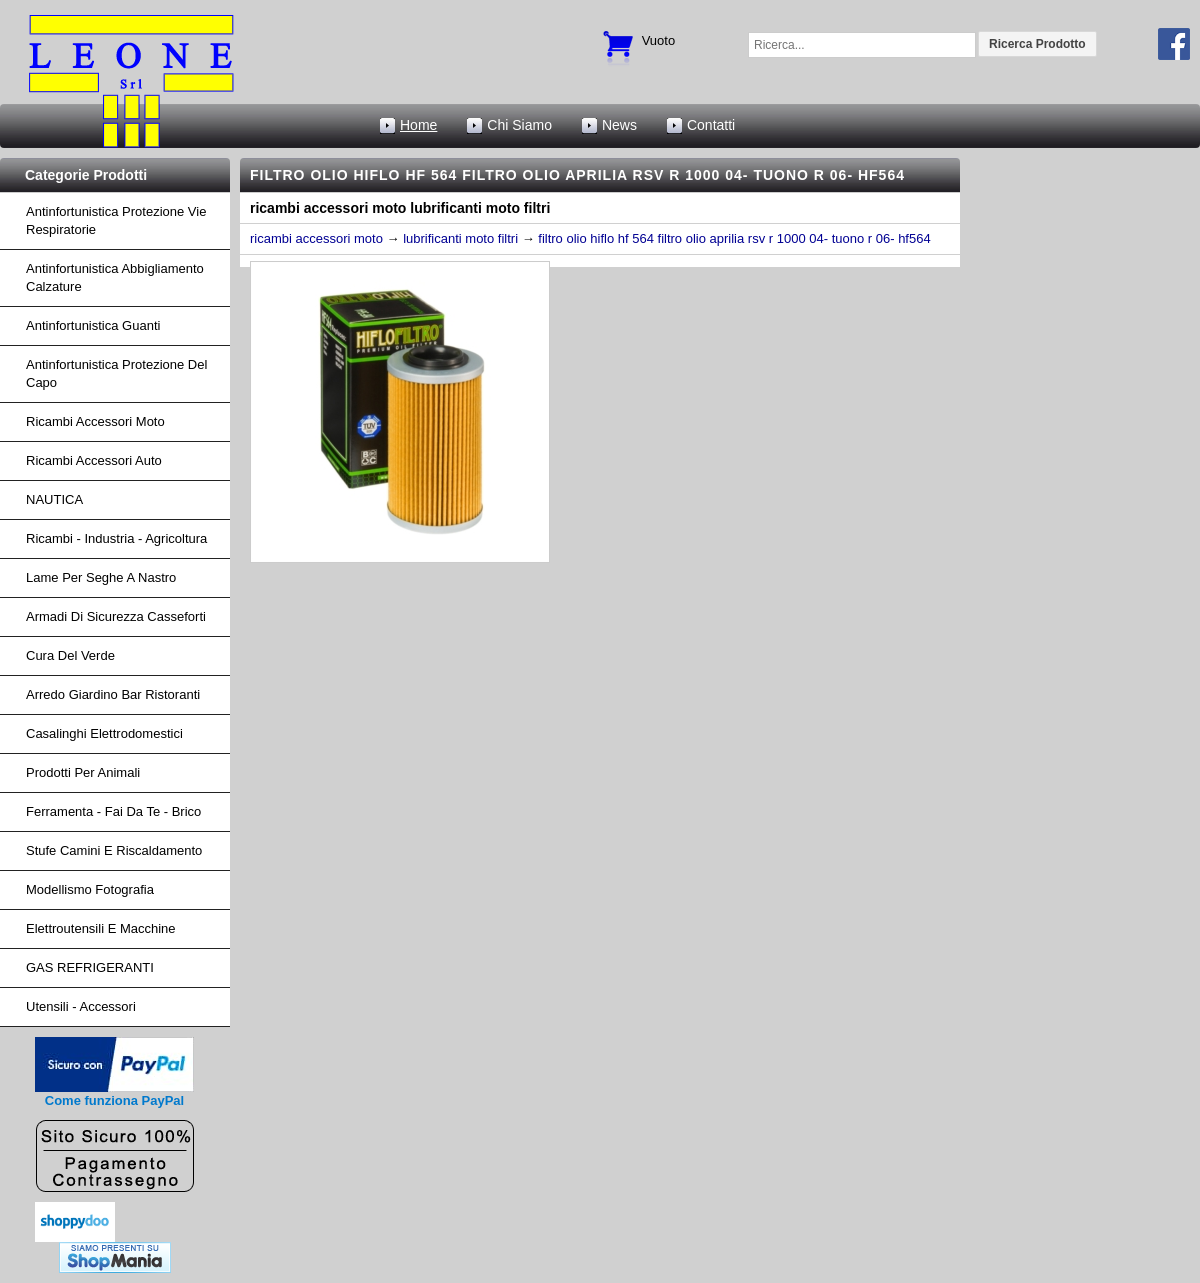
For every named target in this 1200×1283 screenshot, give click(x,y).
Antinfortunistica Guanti (93, 325)
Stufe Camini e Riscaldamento (114, 850)
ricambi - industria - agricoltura (116, 538)
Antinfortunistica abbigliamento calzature (115, 277)
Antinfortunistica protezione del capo (116, 373)
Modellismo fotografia (90, 889)
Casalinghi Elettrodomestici (104, 733)
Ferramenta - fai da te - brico (113, 811)
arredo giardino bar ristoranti (113, 694)
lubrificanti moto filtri (460, 238)
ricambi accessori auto (94, 460)
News (619, 125)
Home (418, 125)
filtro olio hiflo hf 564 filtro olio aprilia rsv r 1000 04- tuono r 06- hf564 (734, 238)
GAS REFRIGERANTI (90, 967)
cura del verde (70, 655)
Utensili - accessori (81, 1006)
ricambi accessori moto (95, 421)
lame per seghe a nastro (101, 577)
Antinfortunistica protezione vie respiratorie (116, 220)
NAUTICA (54, 499)
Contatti (711, 125)
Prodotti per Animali (83, 772)
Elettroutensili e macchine (101, 928)
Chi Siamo (519, 125)
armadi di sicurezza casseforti (116, 616)
